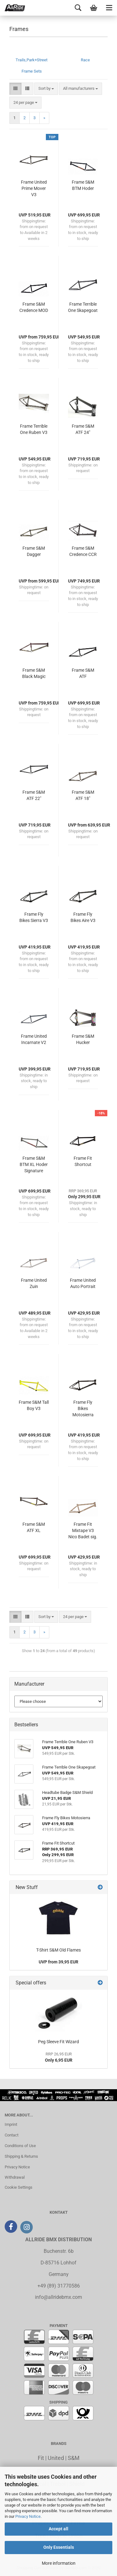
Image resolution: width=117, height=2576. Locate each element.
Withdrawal (15, 2177)
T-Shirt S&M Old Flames (58, 1949)
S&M (74, 2458)
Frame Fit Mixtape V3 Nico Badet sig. (82, 1530)
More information (59, 2563)
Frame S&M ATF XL (33, 1527)
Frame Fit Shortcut (83, 1161)
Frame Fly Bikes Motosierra (83, 1408)
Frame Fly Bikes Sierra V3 (33, 917)
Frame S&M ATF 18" (83, 795)
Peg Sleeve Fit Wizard (58, 2041)
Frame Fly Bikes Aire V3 (83, 917)
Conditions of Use (20, 2145)
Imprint (11, 2124)
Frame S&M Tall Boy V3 (34, 1405)
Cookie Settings (18, 2187)
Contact (11, 2135)
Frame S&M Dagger (33, 551)
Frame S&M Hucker (83, 1039)
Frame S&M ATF (83, 673)
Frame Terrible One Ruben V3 (33, 429)
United (56, 2458)
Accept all (58, 2528)
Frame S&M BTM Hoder (83, 185)
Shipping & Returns (21, 2156)
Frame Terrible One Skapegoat (83, 307)
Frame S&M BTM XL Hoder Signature (34, 1164)
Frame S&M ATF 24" (83, 429)
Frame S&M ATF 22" (33, 795)
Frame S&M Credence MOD (33, 307)
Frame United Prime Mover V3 (34, 188)
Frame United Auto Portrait (83, 1283)
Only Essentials (58, 2547)
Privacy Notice (28, 2516)
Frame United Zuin (34, 1283)
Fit (41, 2458)
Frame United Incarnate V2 (34, 1039)
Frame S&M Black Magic (34, 673)
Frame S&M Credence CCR (83, 551)
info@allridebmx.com (58, 2297)
